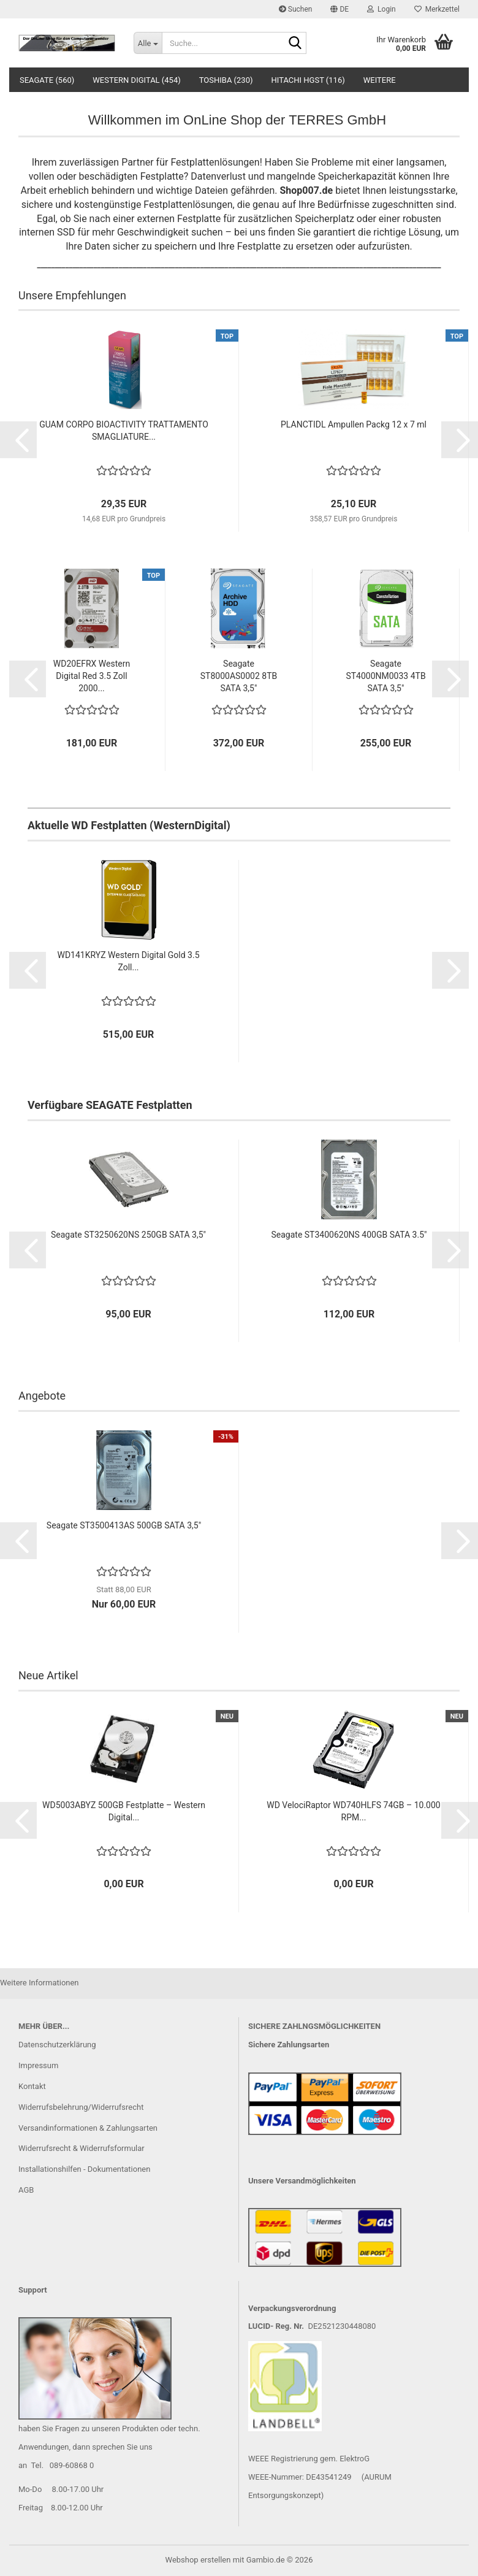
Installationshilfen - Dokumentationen (84, 2169)
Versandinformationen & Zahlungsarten (87, 2128)
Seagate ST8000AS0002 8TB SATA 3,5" (238, 676)
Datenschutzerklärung (57, 2044)
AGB (26, 2190)
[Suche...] (148, 43)
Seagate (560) (47, 80)
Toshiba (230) (226, 80)
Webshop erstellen (198, 2559)
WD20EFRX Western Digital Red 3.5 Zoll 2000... (91, 676)
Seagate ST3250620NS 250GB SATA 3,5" (128, 1235)
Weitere (379, 80)
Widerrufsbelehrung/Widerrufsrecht (80, 2107)
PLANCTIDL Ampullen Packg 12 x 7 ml (354, 424)
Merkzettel (437, 9)
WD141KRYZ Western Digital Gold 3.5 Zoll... (128, 961)
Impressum (38, 2065)
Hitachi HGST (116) (308, 80)
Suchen (296, 9)
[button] (339, 9)
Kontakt (32, 2086)
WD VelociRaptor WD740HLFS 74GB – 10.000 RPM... (353, 1811)
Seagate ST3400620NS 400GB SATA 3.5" (349, 1235)
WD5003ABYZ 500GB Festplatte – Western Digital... (123, 1811)
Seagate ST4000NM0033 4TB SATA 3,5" (385, 676)
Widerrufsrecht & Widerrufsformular (81, 2148)
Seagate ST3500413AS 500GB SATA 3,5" (124, 1525)
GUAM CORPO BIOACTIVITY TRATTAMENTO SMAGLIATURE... (123, 431)
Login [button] (381, 9)
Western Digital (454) (136, 80)
